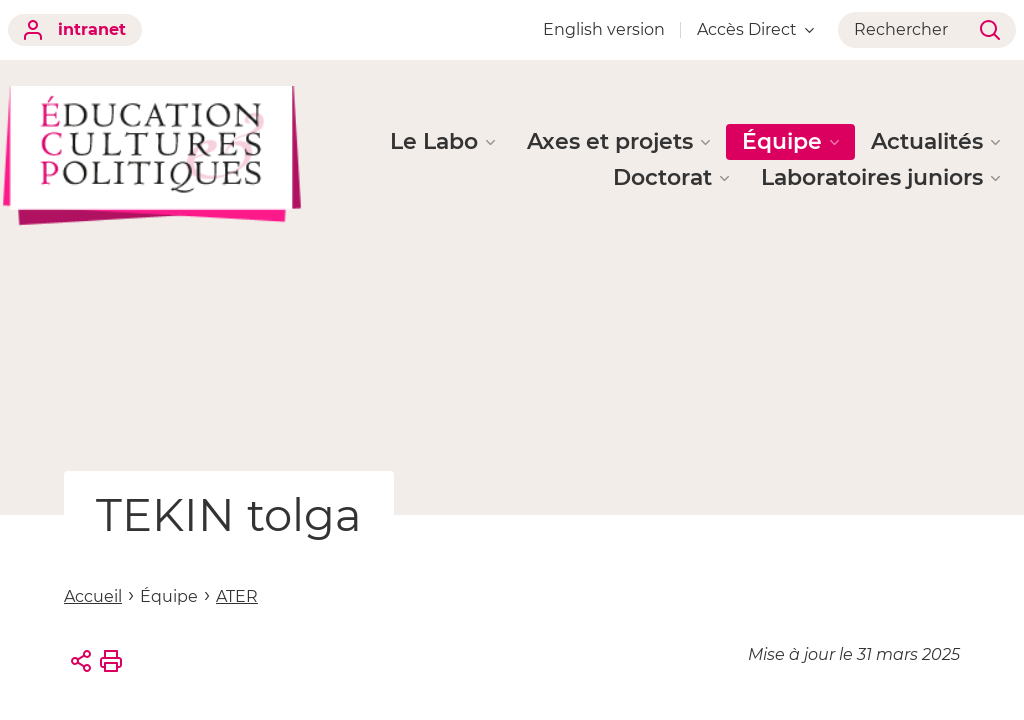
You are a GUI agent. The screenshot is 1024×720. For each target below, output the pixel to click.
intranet (75, 30)
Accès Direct (755, 29)
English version (604, 29)
